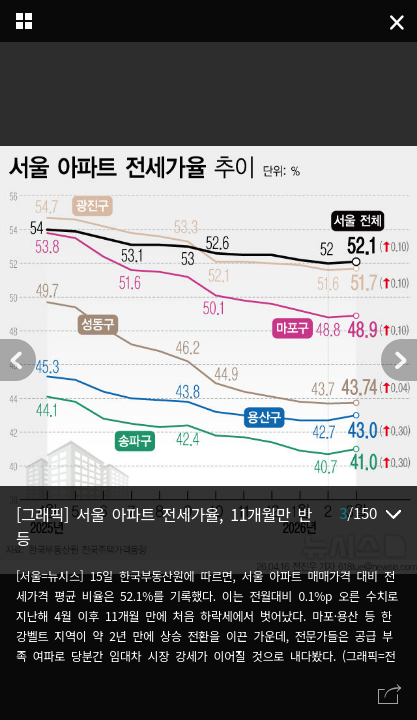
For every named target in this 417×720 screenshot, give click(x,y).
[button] (399, 360)
